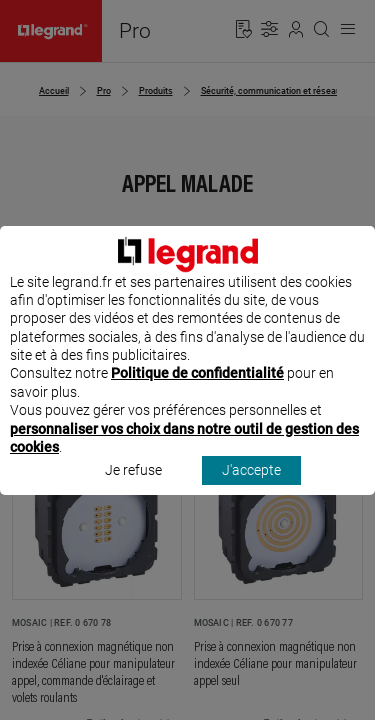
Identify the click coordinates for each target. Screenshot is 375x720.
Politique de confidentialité (197, 392)
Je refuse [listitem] (133, 489)
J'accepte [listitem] (251, 489)
